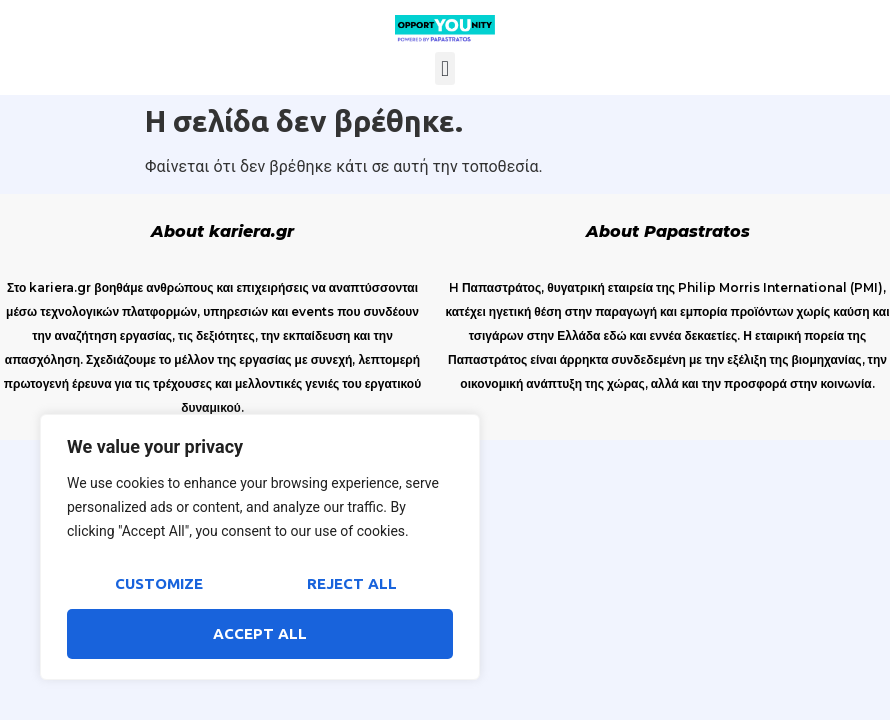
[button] (444, 68)
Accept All (260, 633)
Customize (159, 583)
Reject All (352, 583)
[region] (260, 547)
